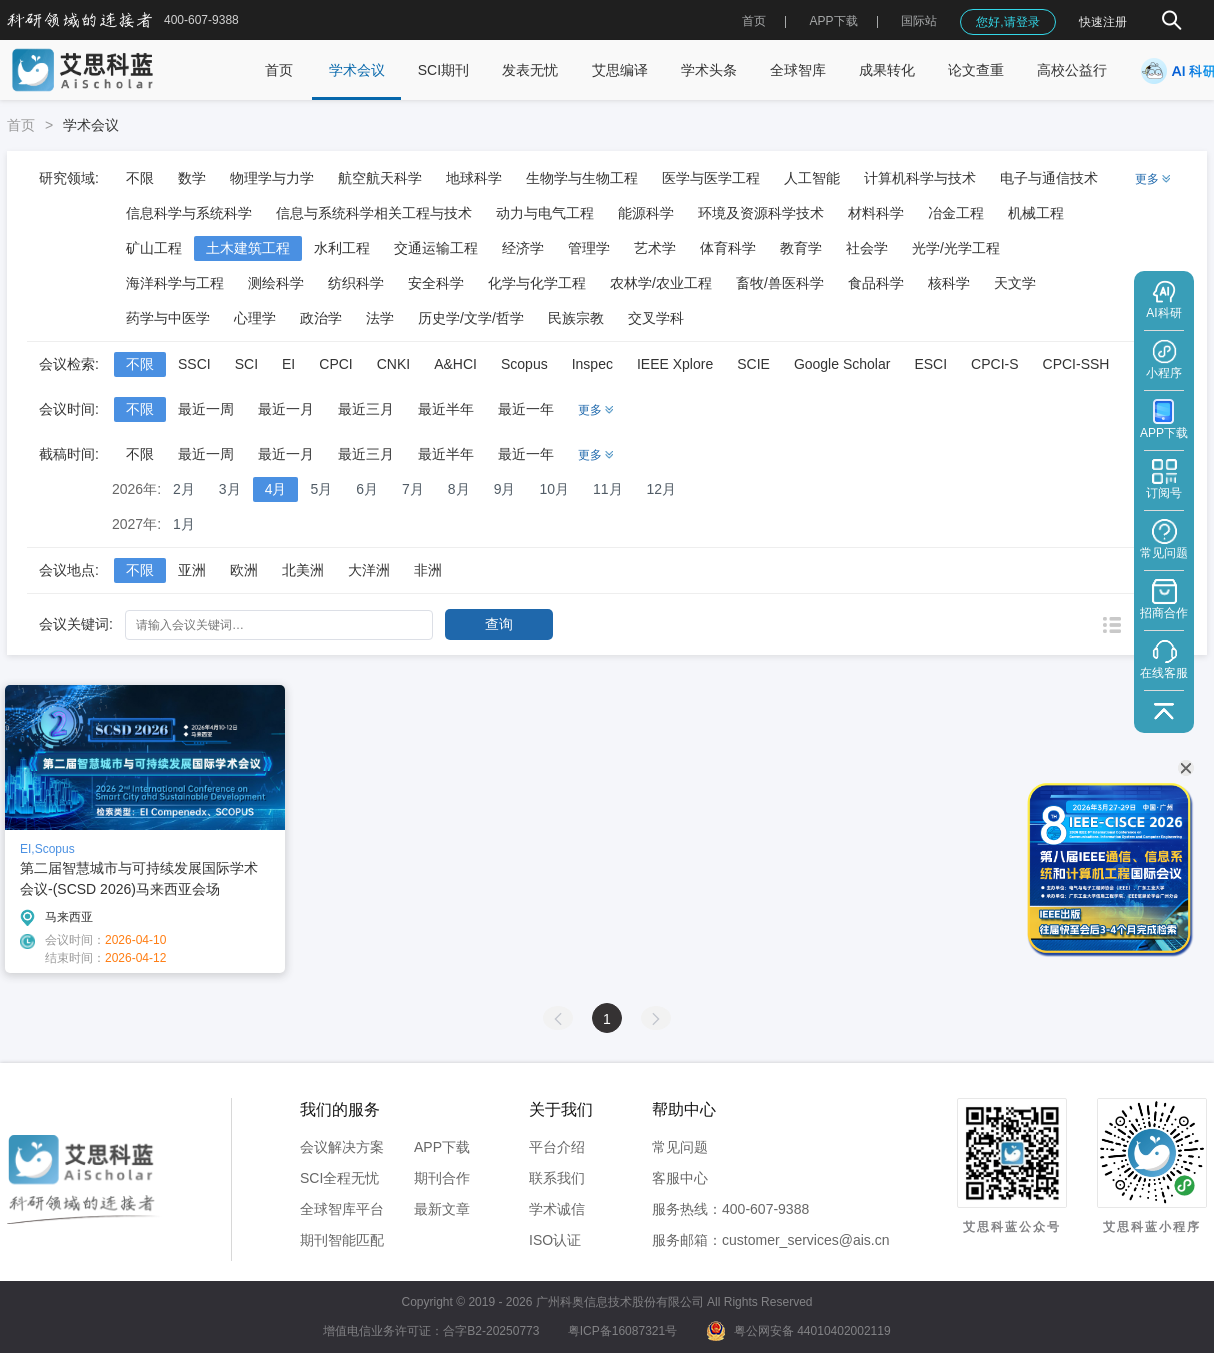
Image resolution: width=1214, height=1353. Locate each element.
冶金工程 (956, 213)
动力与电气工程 (545, 213)
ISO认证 (555, 1240)
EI (288, 364)
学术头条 (709, 70)
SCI (246, 364)
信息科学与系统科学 (189, 213)
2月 (184, 489)
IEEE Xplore (675, 364)
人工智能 (812, 178)
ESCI (930, 364)
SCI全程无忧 (339, 1178)
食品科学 (876, 283)
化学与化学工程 (537, 283)
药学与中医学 (168, 318)
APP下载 (442, 1147)
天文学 (1015, 283)
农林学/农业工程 (661, 283)
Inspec (592, 364)
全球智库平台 (342, 1209)
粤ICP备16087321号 (622, 1331)
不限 (140, 178)
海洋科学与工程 (175, 283)
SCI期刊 (443, 70)
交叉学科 (656, 318)
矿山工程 (154, 248)
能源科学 (646, 213)
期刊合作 (442, 1178)
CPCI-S (994, 364)
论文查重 (976, 70)
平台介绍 (557, 1147)
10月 (554, 489)
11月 (608, 489)
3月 (230, 489)
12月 (662, 489)
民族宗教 (576, 318)
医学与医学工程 (711, 178)
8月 (459, 489)
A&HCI (455, 364)
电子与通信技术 (1049, 178)
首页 (754, 21)
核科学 (949, 283)
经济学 (523, 248)
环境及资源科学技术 (761, 213)
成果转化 (887, 70)
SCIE (753, 364)
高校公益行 (1072, 70)
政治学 (321, 318)
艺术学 (655, 248)
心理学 (255, 318)
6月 (367, 489)
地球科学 (474, 178)
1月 (184, 524)
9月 (505, 489)
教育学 (801, 248)
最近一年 (526, 409)
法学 (380, 318)
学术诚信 (557, 1209)
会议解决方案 (342, 1147)
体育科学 (728, 248)
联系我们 (557, 1178)
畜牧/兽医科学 (780, 283)
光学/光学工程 (956, 248)
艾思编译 (620, 70)
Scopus (524, 364)
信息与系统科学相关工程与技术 (374, 213)
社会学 (867, 248)
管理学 (589, 248)
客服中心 (680, 1178)
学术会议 (357, 70)
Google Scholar (842, 364)
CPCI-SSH (1076, 364)
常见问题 (680, 1147)
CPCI (335, 364)
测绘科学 (276, 283)
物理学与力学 (272, 178)
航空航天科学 (380, 178)
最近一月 (286, 409)
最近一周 (206, 409)
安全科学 (436, 283)
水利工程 (342, 248)
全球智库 (798, 70)
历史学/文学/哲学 (471, 318)
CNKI (393, 364)
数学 (192, 178)
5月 (321, 489)
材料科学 (876, 213)
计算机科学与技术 (920, 178)
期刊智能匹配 (342, 1240)
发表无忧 (530, 70)
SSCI (194, 364)
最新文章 (442, 1209)
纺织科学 (356, 283)
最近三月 (366, 409)
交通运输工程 (436, 248)
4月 (276, 489)
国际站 (919, 21)
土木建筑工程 (248, 248)
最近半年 (446, 409)
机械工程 (1036, 213)
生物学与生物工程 (582, 178)
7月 (413, 489)
